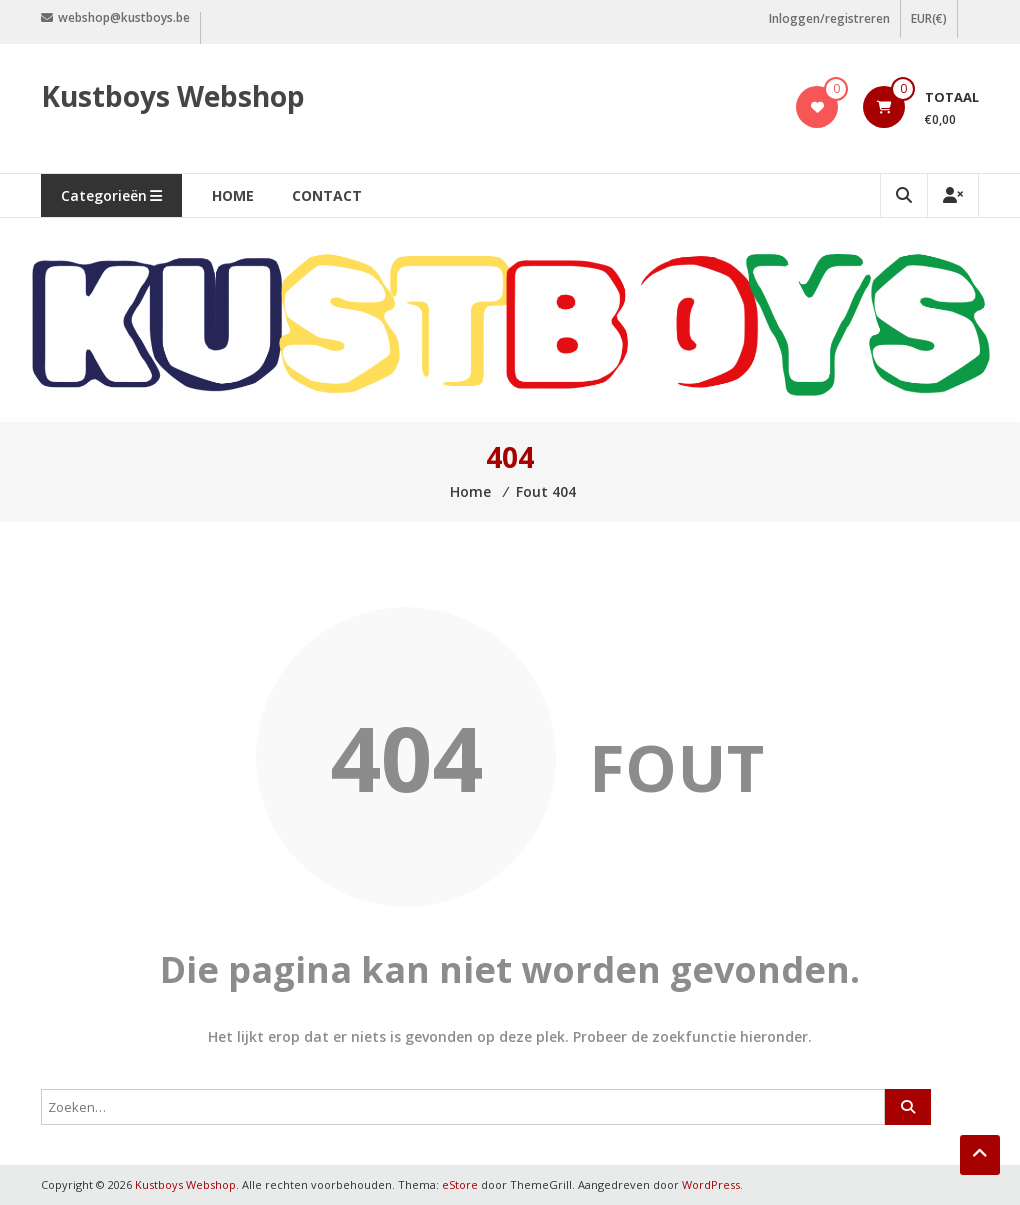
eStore (460, 1184)
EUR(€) (929, 18)
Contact (327, 195)
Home (233, 195)
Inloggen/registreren (829, 18)
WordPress (711, 1184)
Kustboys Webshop (173, 96)
